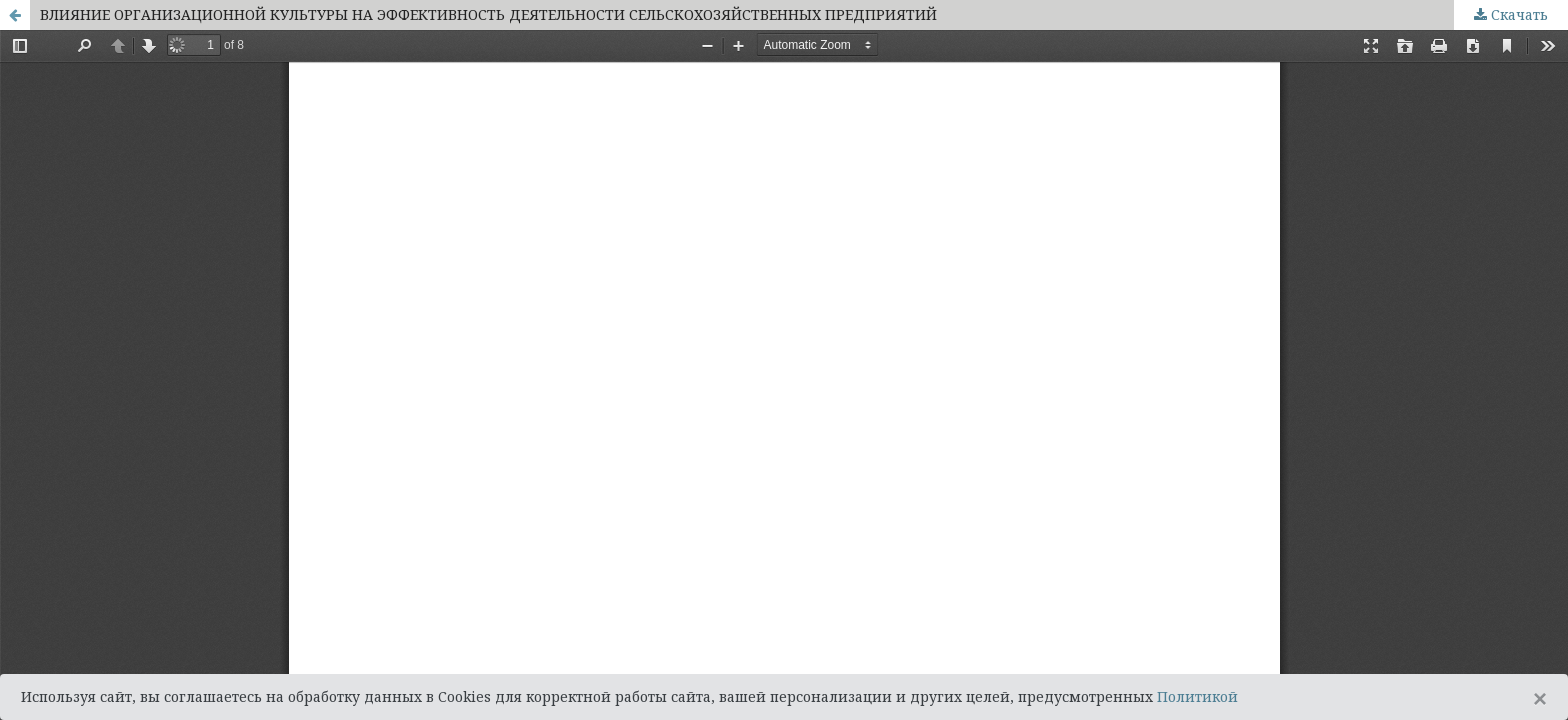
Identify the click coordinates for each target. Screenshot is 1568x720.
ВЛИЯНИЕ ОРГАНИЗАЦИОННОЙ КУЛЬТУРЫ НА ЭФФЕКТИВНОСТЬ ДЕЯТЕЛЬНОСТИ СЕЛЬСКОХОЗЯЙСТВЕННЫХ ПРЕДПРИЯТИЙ (488, 14)
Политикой (1197, 696)
